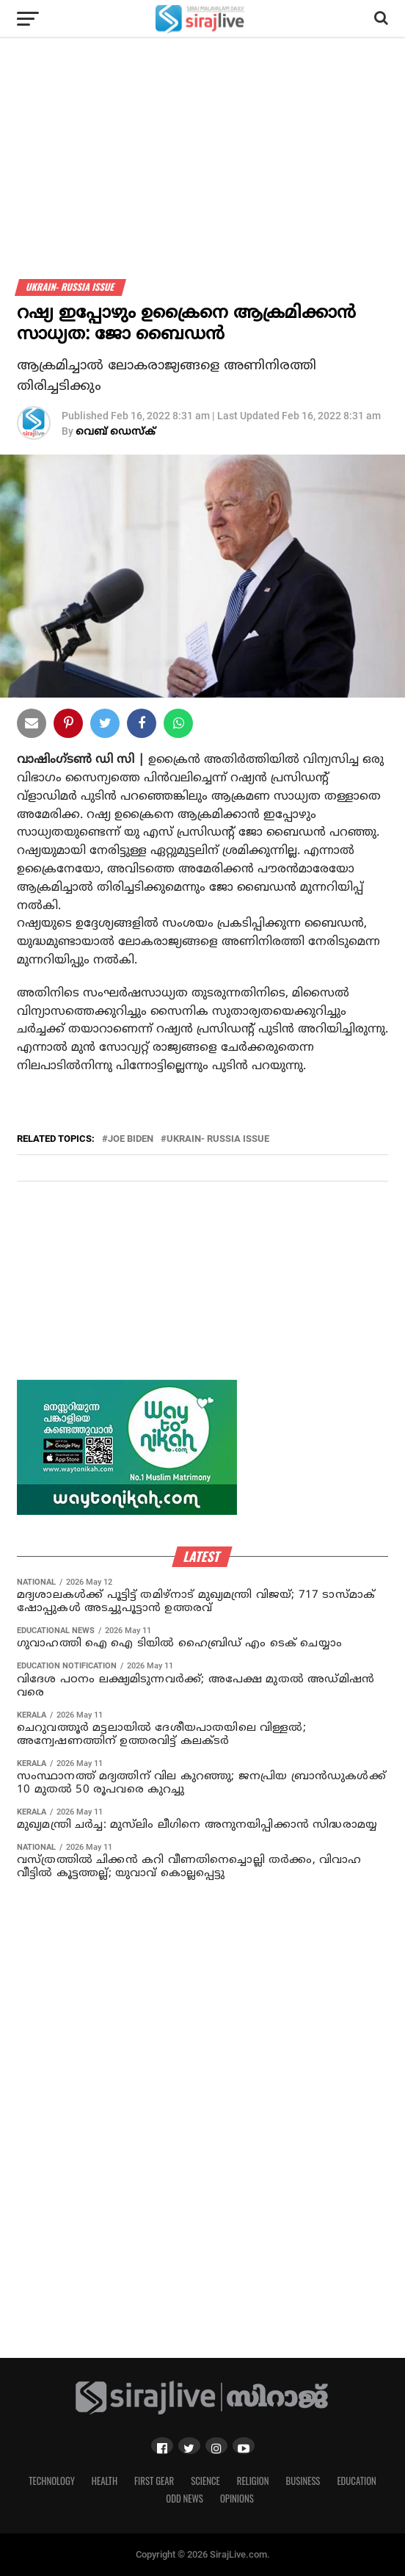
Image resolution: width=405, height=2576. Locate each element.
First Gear (154, 2481)
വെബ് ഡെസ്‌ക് (116, 432)
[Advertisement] (202, 176)
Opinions (237, 2499)
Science (205, 2481)
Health (104, 2481)
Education (356, 2481)
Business (303, 2481)
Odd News (184, 2499)
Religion (253, 2481)
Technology (52, 2481)
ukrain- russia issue (218, 1139)
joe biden (130, 1139)
